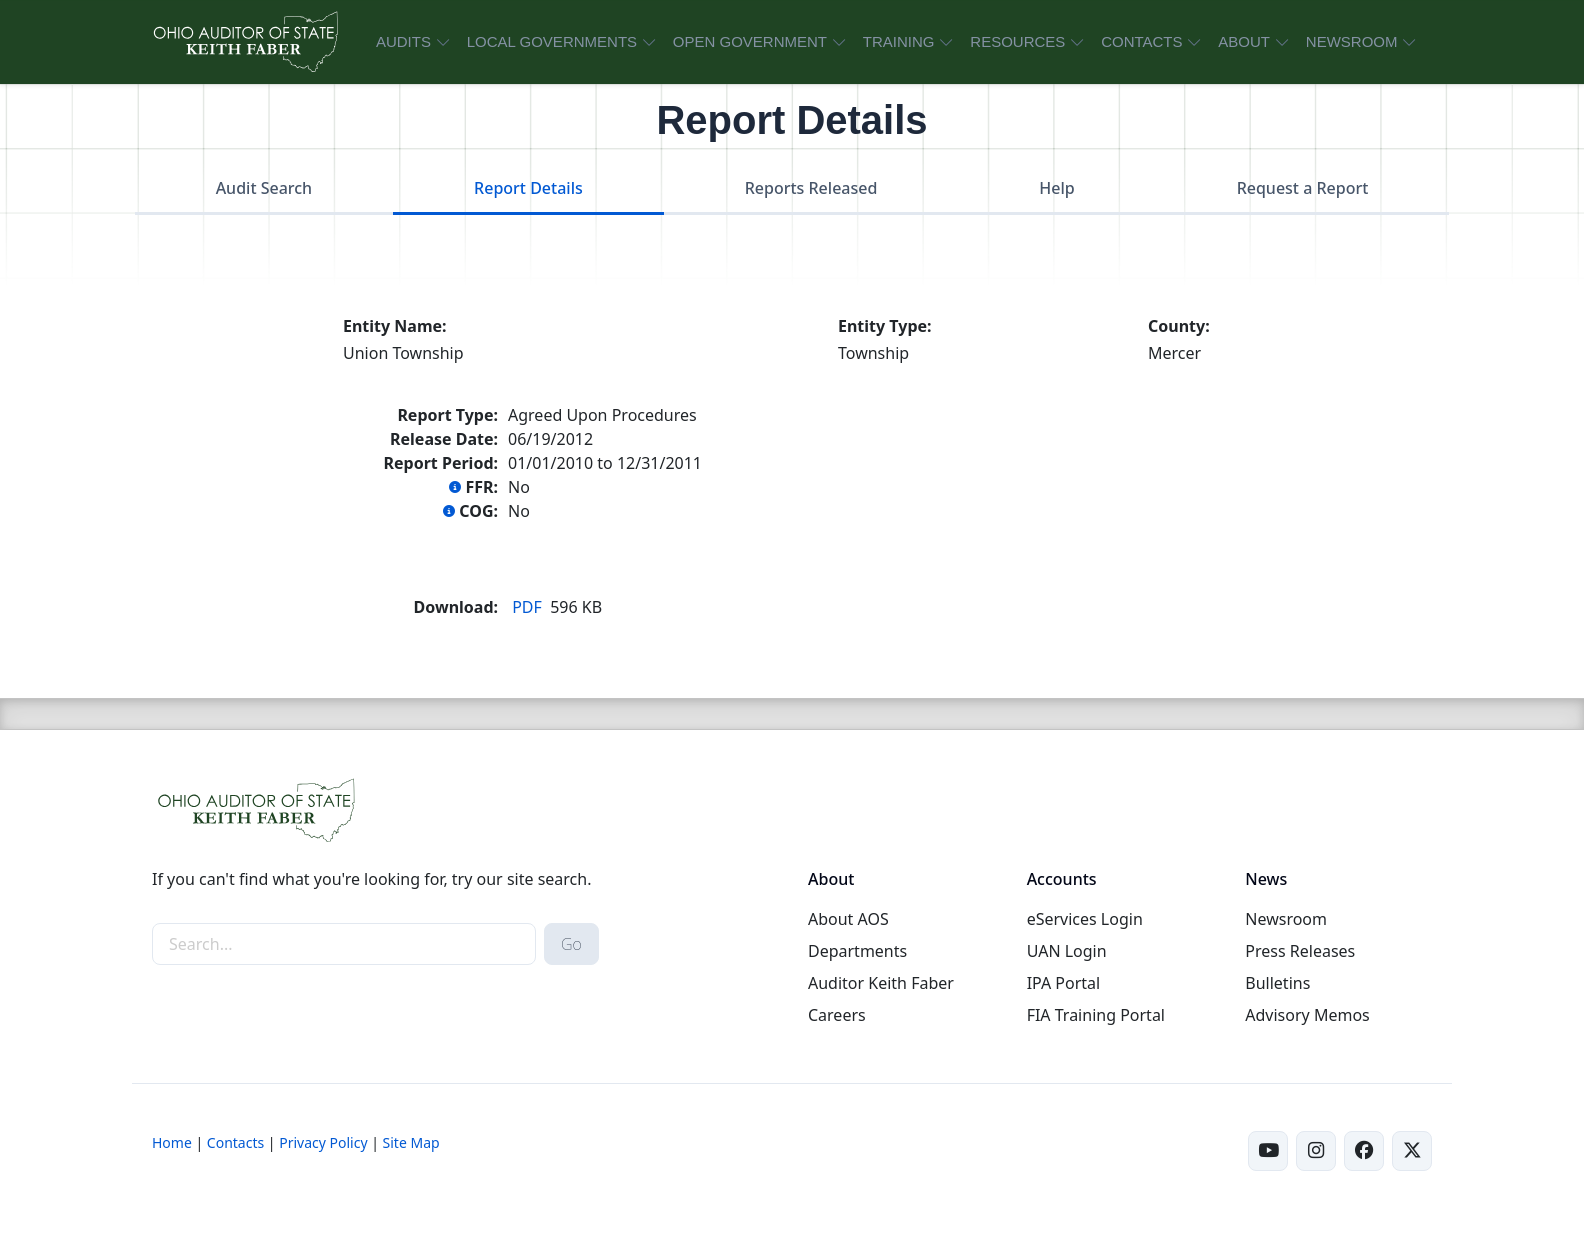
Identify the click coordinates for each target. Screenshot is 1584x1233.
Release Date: (444, 439)
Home (172, 1142)
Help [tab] (1056, 188)
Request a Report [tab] (1303, 188)
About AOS (848, 919)
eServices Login (1085, 919)
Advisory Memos (1307, 1015)
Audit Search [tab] (264, 188)
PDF (527, 607)
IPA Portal (1064, 983)
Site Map (411, 1142)
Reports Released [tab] (811, 188)
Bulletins (1277, 983)
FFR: (473, 487)
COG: (470, 511)
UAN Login (1067, 951)
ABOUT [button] (1244, 41)
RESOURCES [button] (1017, 41)
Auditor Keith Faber (881, 983)
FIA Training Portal (1096, 1015)
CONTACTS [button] (1141, 41)
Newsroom (1286, 919)
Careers (837, 1015)
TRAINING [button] (899, 41)
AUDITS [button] (403, 41)
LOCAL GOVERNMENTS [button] (552, 41)
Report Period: (441, 463)
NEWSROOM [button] (1352, 41)
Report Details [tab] (528, 188)
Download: (456, 607)
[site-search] (344, 944)
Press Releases (1300, 951)
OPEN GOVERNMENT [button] (750, 41)
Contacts (235, 1142)
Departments (857, 951)
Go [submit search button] (571, 944)
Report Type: (447, 415)
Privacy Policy (323, 1142)
